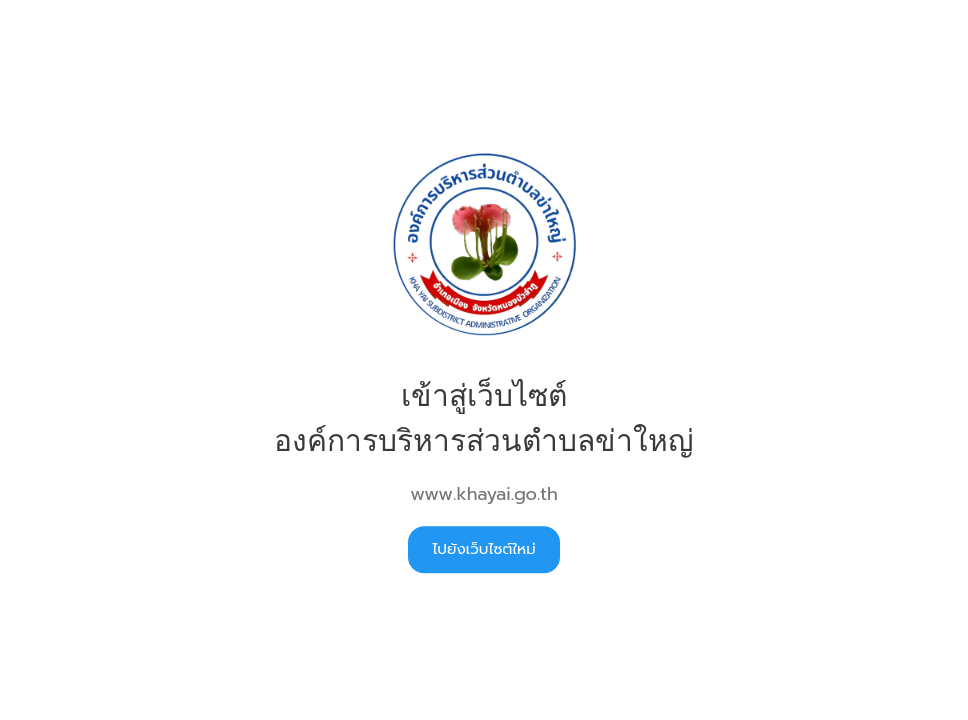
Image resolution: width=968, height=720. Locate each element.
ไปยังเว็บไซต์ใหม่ (483, 549)
